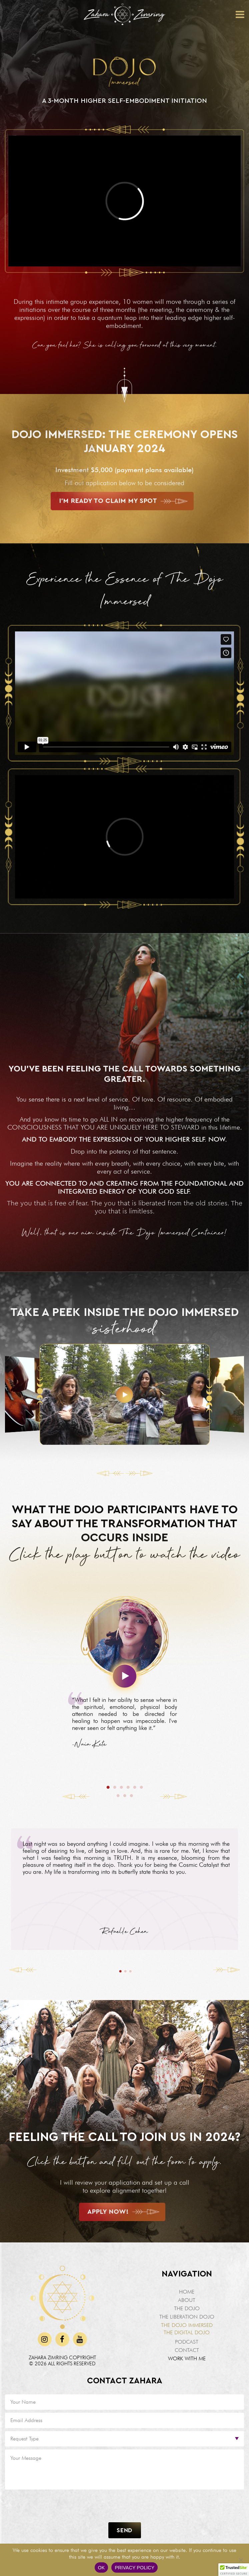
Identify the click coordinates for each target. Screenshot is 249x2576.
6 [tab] (141, 1787)
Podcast (186, 2342)
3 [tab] (121, 1787)
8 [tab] (124, 1796)
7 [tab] (118, 1796)
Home (186, 2292)
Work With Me (187, 2358)
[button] (233, 2569)
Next (171, 1796)
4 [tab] (128, 1787)
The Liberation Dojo (186, 2317)
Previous (78, 1796)
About (186, 2300)
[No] (240, 2560)
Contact (187, 2350)
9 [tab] (131, 1796)
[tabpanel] (124, 1681)
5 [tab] (134, 1787)
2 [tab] (114, 1787)
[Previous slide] (113, 1473)
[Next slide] (136, 1473)
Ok (101, 2567)
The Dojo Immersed (187, 2325)
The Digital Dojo (187, 2332)
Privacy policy (134, 2567)
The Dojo (187, 2308)
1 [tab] (108, 1787)
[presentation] (124, 2506)
